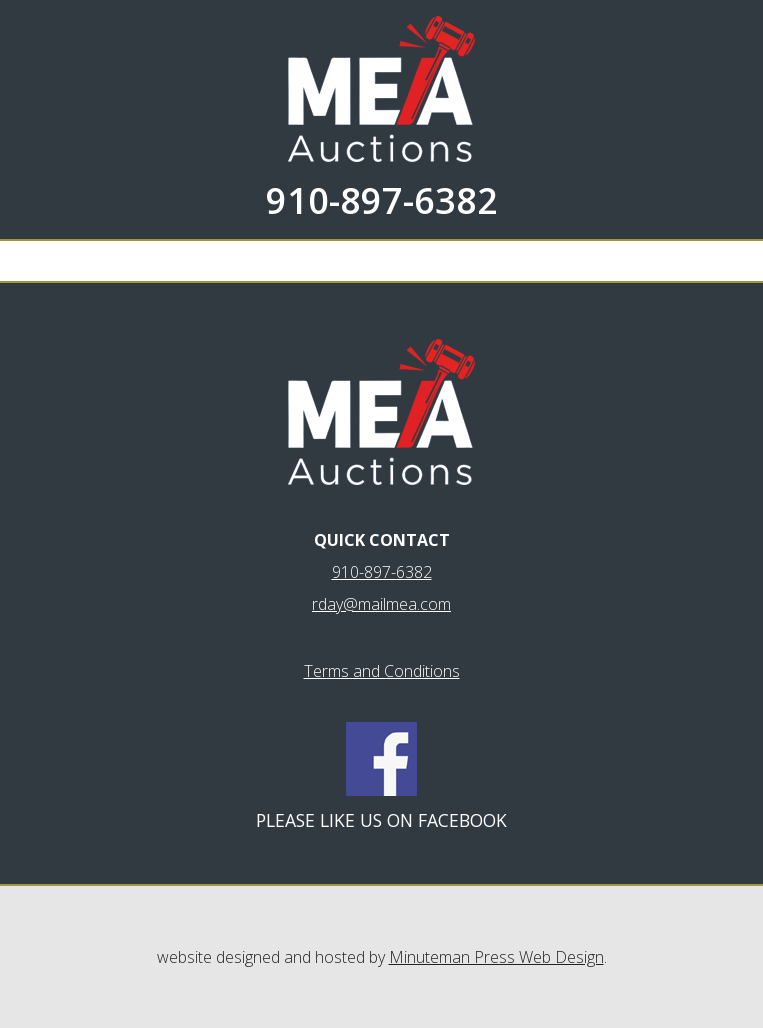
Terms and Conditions (382, 671)
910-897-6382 (382, 200)
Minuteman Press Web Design (496, 957)
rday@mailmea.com (381, 604)
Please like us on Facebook (381, 820)
